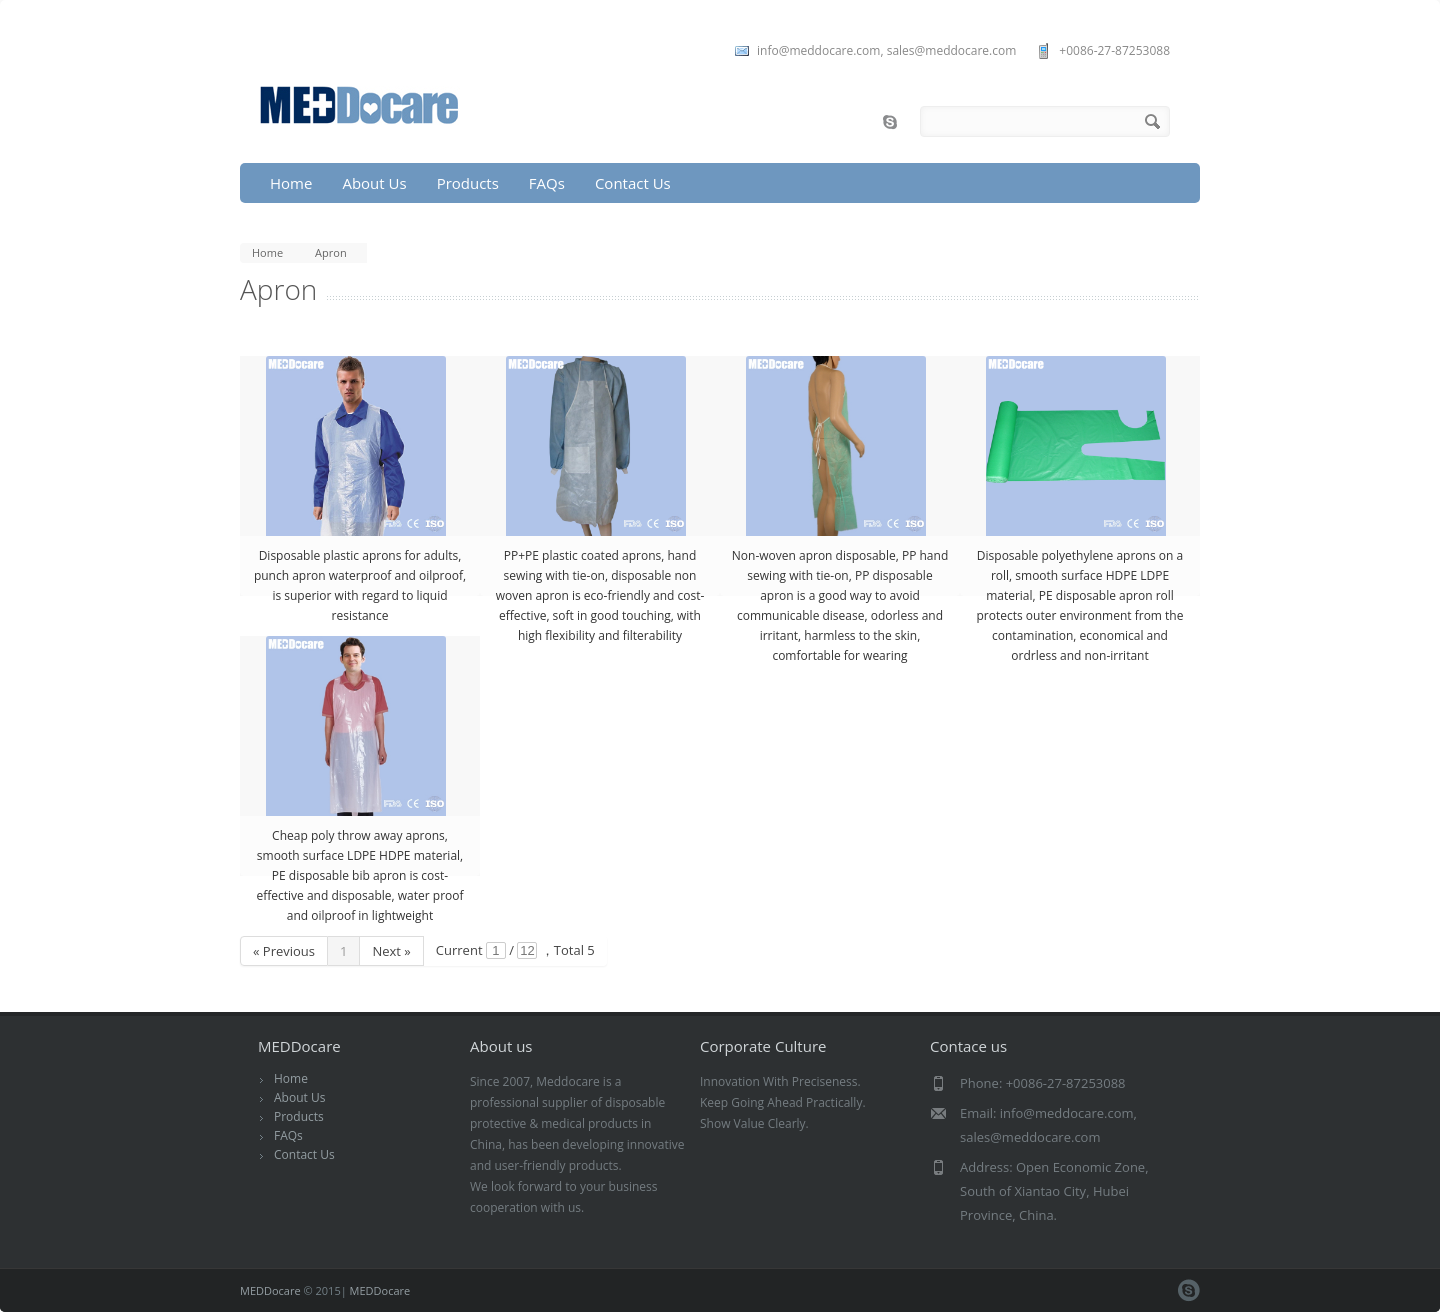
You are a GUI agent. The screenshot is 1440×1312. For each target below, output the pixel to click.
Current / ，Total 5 (515, 950)
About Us (374, 183)
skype (890, 122)
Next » (391, 951)
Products (468, 183)
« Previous (284, 951)
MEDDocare (270, 1290)
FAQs (547, 183)
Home (291, 183)
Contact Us (633, 183)
